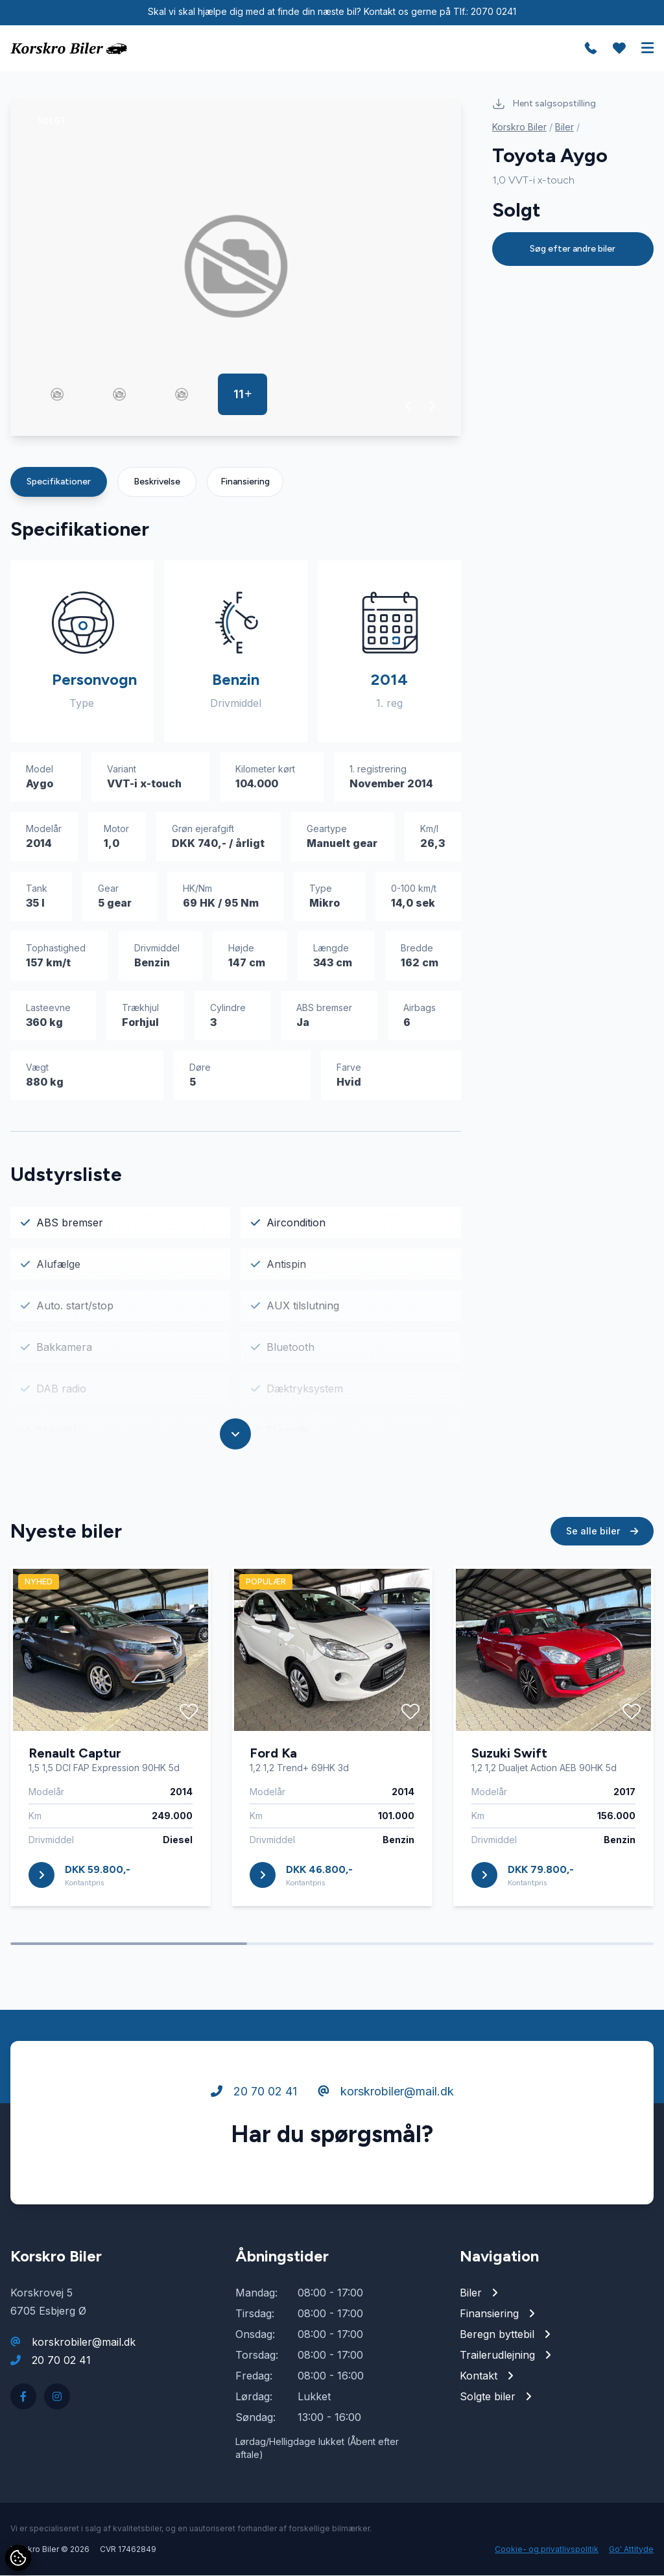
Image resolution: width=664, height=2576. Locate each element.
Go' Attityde (631, 2550)
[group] (235, 267)
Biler (564, 127)
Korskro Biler (519, 127)
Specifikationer (59, 482)
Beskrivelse (157, 482)
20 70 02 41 (254, 2105)
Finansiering (245, 482)
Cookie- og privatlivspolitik (547, 2550)
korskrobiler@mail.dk (386, 2105)
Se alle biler (602, 1544)
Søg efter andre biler (572, 249)
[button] (408, 407)
